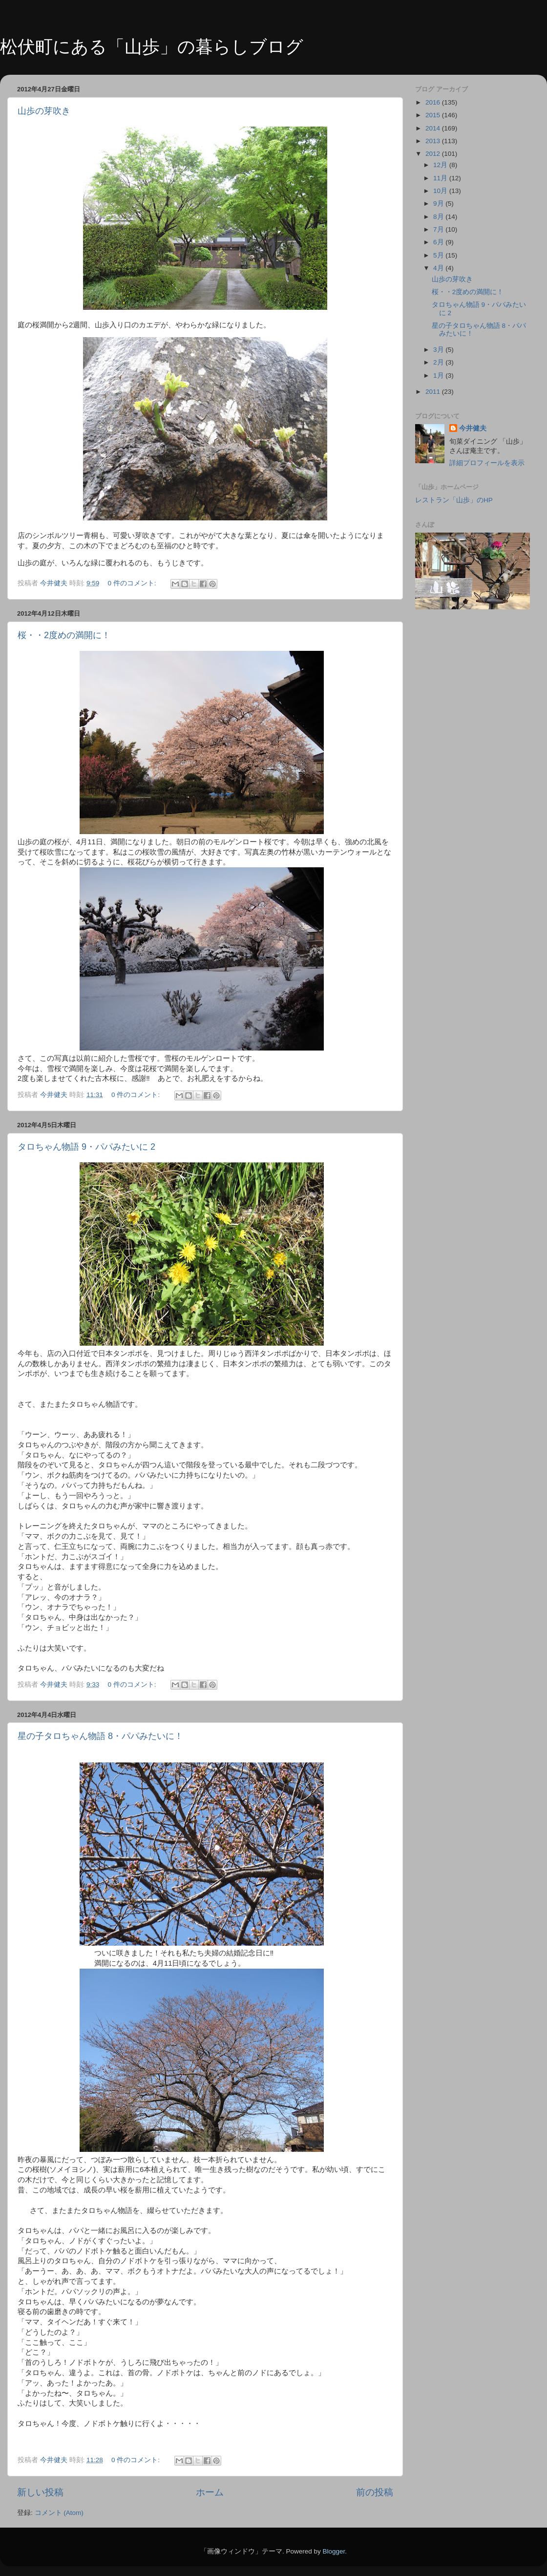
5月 (439, 255)
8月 (439, 216)
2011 (433, 391)
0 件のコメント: (133, 583)
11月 (441, 178)
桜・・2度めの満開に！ (64, 635)
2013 (433, 141)
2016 (433, 102)
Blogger (333, 2551)
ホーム (210, 2492)
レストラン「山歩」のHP (454, 500)
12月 (441, 165)
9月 (439, 203)
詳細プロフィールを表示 (487, 463)
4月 (439, 268)
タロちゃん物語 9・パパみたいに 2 (86, 1147)
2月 (439, 362)
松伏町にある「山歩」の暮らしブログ (151, 47)
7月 (439, 229)
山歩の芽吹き (44, 111)
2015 (433, 115)
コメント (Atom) (59, 2512)
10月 (441, 190)
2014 (433, 128)
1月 (439, 375)
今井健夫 (472, 428)
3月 (439, 349)
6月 (439, 242)
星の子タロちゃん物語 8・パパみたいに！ (100, 1736)
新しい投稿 (40, 2492)
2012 (433, 153)
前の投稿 (374, 2492)
